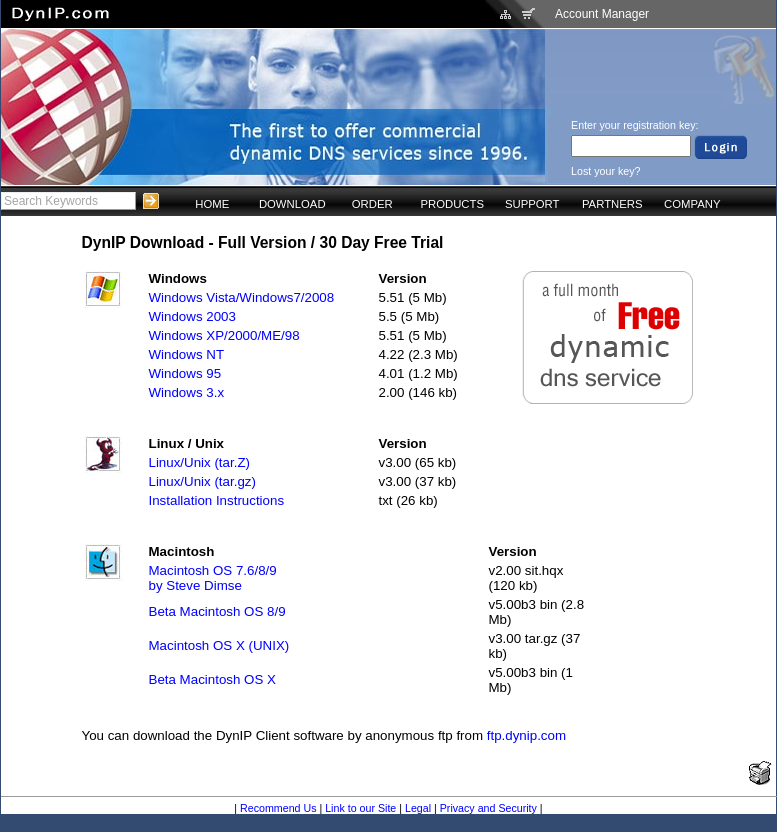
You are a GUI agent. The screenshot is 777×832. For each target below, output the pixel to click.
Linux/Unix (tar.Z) (199, 462)
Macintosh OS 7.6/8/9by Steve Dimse (213, 578)
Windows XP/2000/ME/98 (224, 335)
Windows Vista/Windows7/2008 (242, 297)
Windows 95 (185, 373)
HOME (212, 204)
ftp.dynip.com (526, 735)
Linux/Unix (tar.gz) (202, 481)
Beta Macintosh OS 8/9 (217, 611)
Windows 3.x (187, 392)
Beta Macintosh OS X (212, 679)
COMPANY (692, 204)
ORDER (372, 204)
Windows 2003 (192, 316)
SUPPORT (532, 204)
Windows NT (187, 354)
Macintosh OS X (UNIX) (219, 645)
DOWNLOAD (292, 204)
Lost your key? (605, 171)
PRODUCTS (452, 204)
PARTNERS (612, 204)
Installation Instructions (217, 500)
